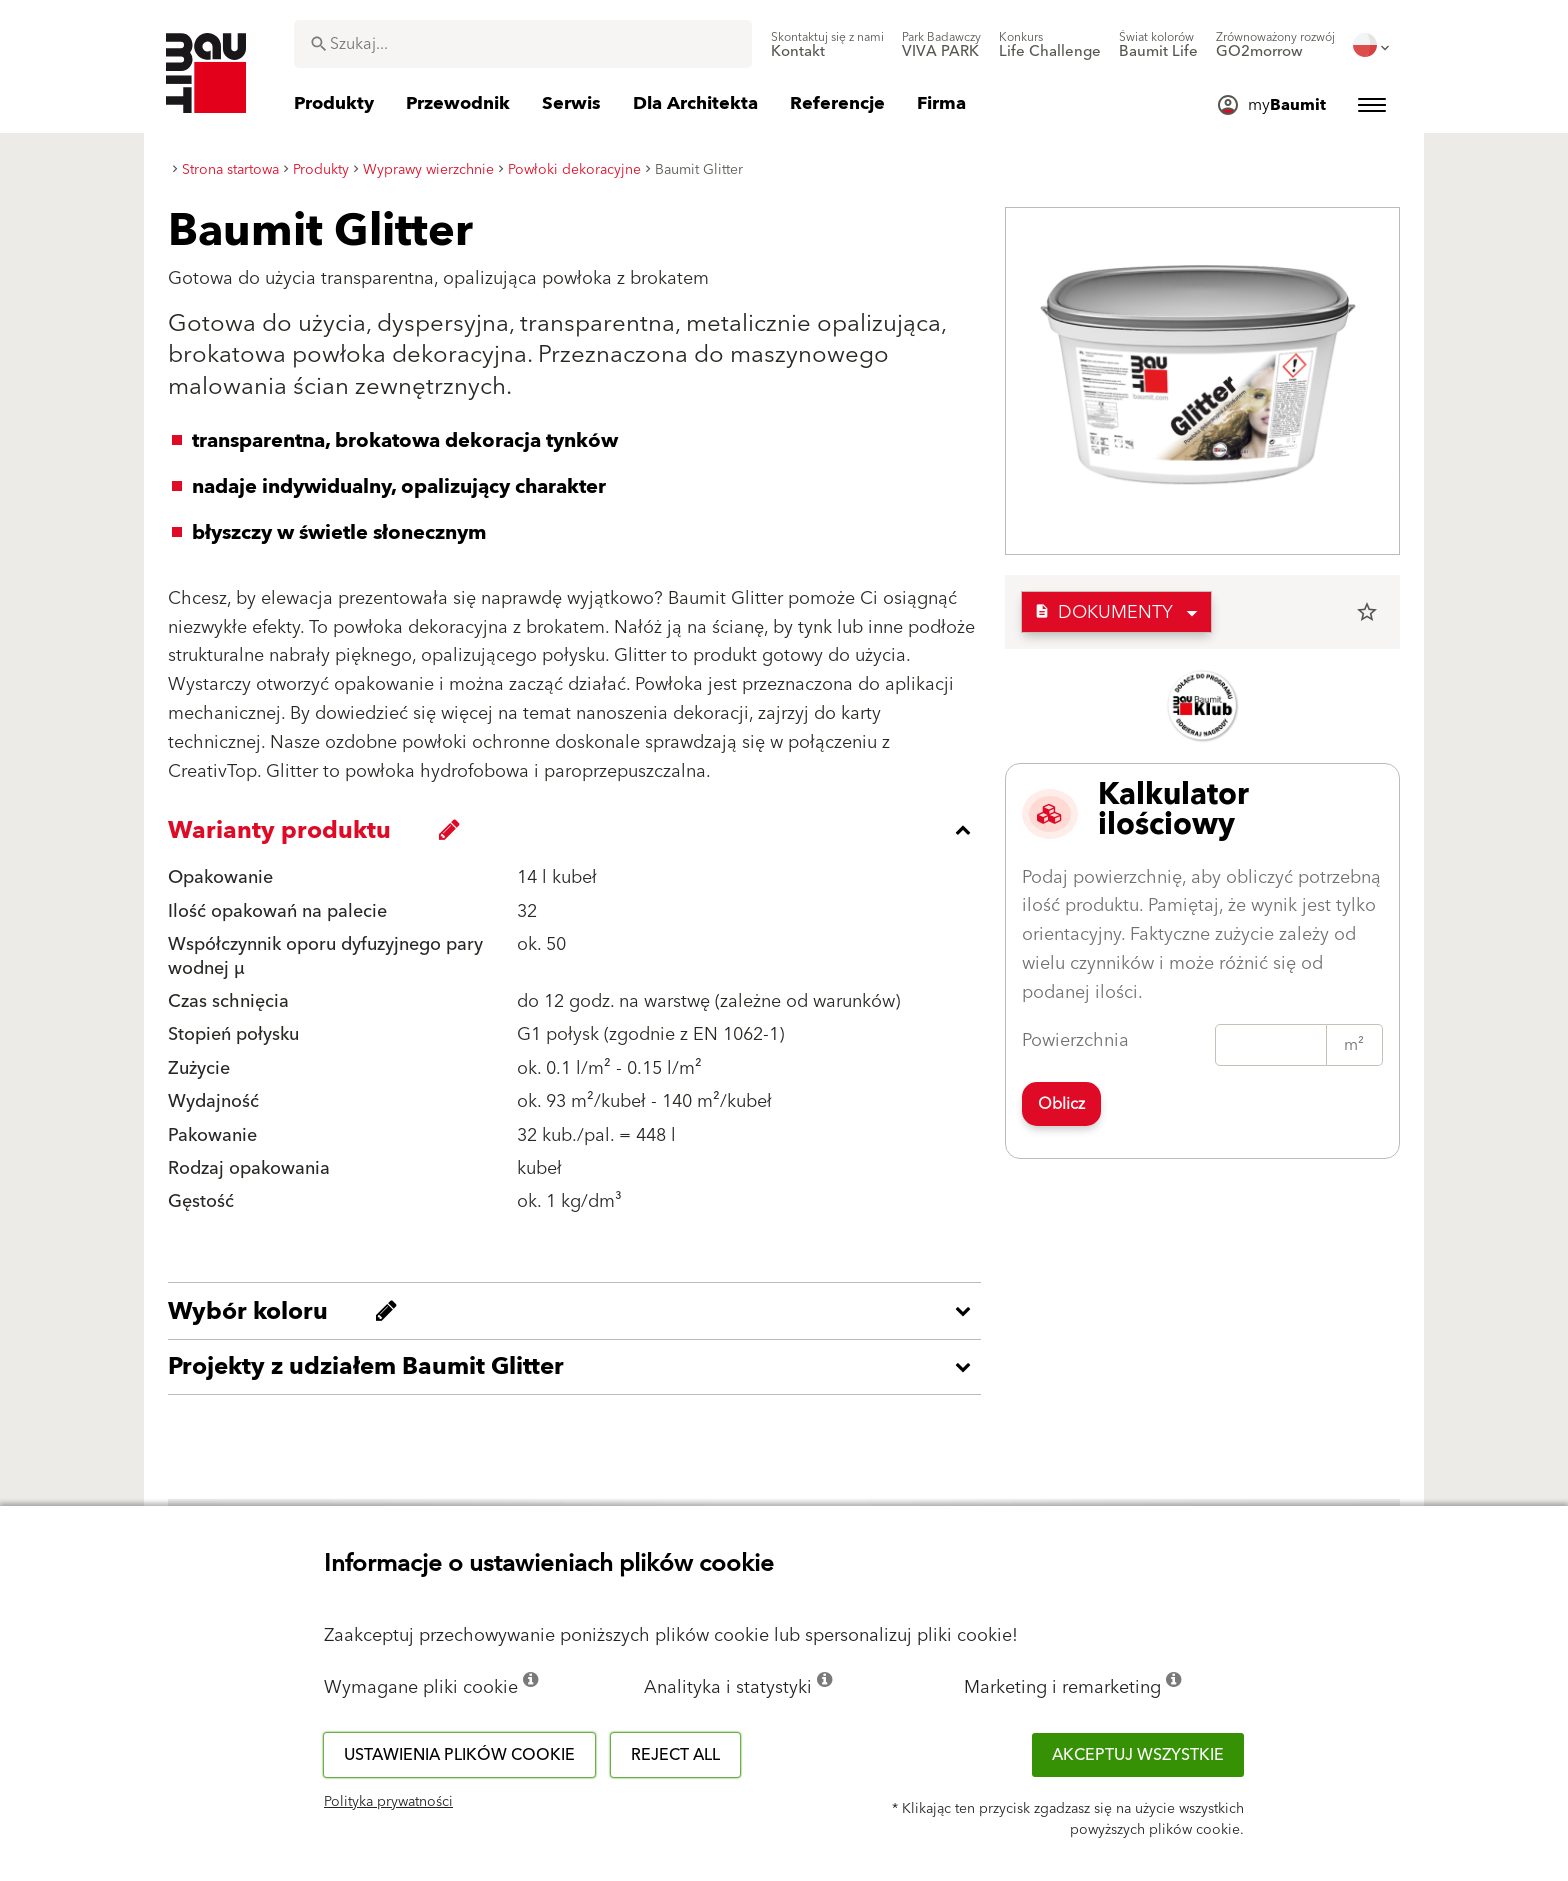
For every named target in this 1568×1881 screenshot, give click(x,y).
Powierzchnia (1075, 1040)
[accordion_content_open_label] (579, 1311)
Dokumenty (1103, 612)
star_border (1367, 612)
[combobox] (523, 44)
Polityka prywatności (388, 1802)
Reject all (675, 1755)
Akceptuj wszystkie (1138, 1755)
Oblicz (1061, 1104)
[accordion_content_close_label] (579, 830)
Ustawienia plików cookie (459, 1755)
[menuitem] (827, 45)
